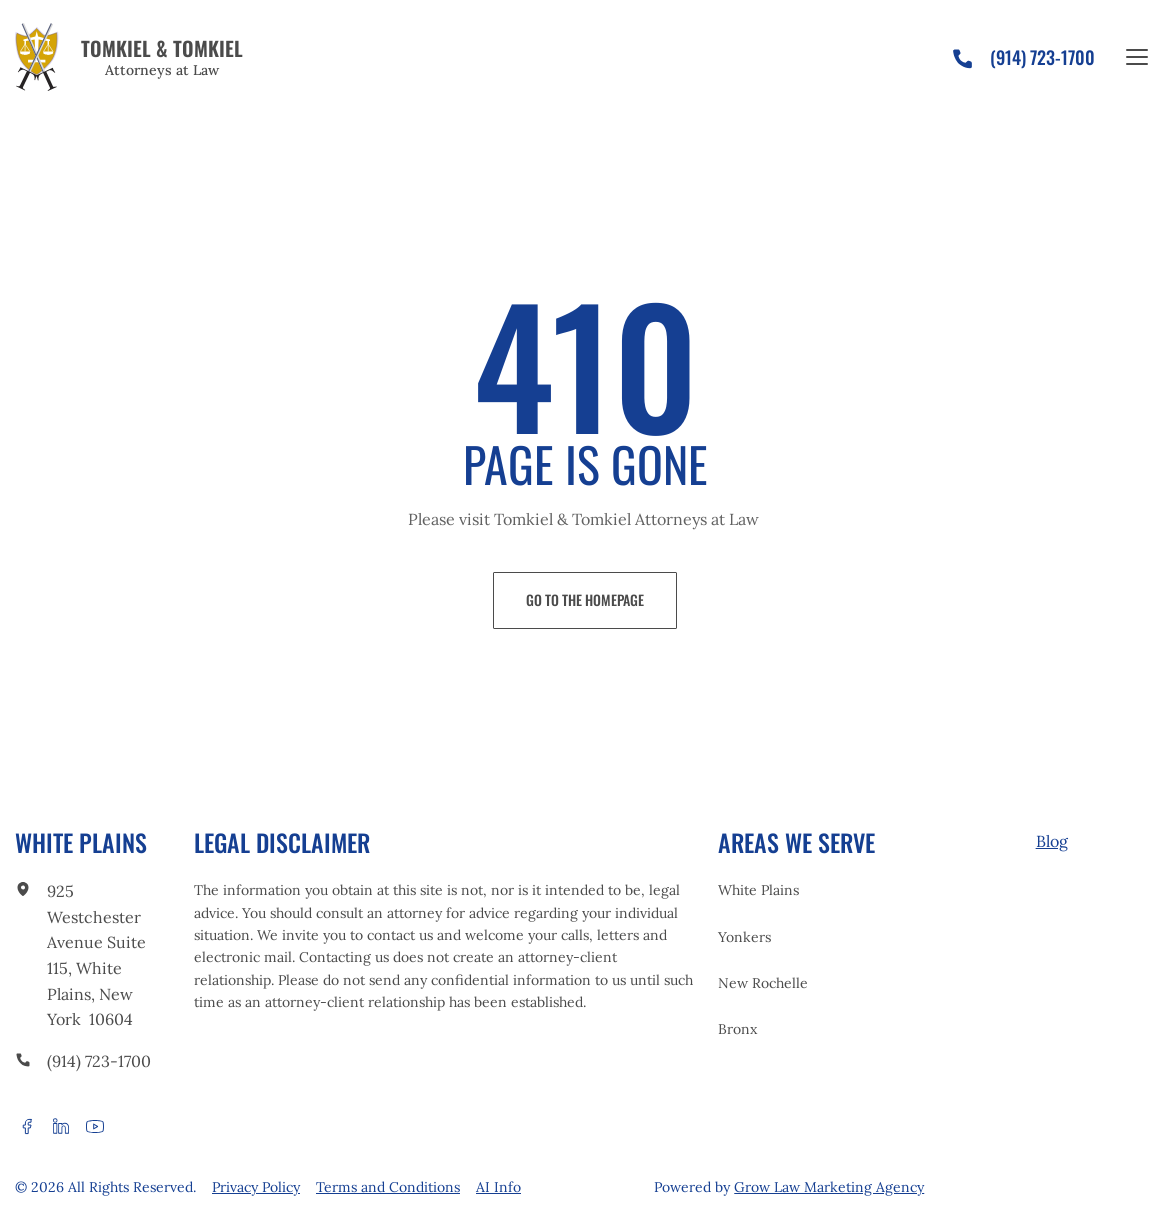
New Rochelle (763, 983)
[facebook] (27, 1126)
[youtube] (95, 1126)
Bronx (737, 1029)
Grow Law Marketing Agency (829, 1187)
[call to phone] (23, 1062)
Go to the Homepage (585, 599)
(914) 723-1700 (99, 1061)
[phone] (970, 53)
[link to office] (23, 892)
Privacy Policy (256, 1187)
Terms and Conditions (388, 1187)
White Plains (758, 890)
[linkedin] (61, 1126)
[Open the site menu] (1137, 57)
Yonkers (744, 937)
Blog (1052, 841)
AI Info (498, 1187)
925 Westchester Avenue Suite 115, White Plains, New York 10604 (96, 955)
